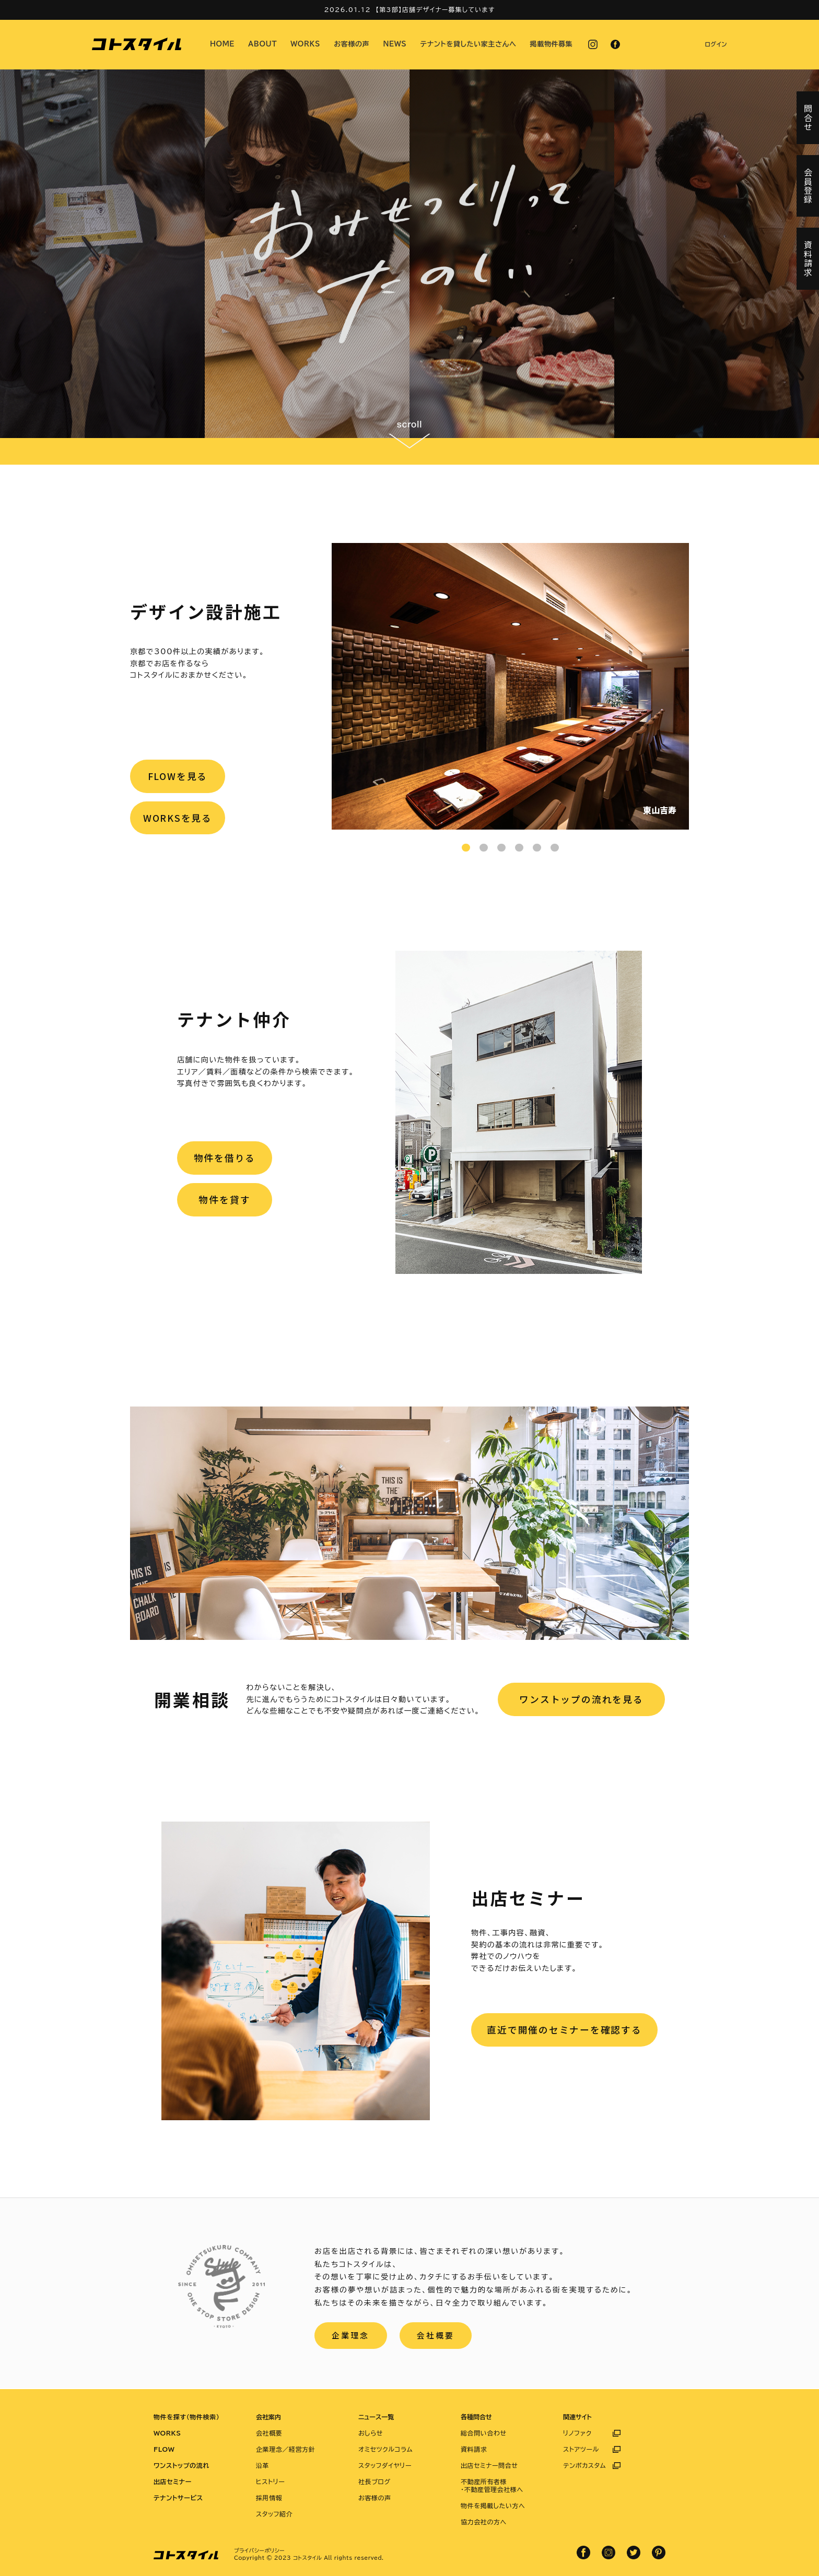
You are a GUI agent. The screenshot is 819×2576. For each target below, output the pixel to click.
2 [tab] (483, 848)
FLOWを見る (178, 777)
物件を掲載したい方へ (493, 2505)
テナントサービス (178, 2498)
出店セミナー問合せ (489, 2465)
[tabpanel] (510, 686)
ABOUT (262, 44)
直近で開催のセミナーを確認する (564, 2030)
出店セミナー (173, 2481)
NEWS (394, 44)
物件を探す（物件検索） (186, 2417)
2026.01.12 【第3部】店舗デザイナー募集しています (409, 9)
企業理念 (351, 2336)
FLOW (164, 2449)
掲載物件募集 (551, 44)
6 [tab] (555, 848)
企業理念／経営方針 (285, 2449)
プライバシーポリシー (259, 2550)
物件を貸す (225, 1202)
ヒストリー (270, 2481)
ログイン (716, 44)
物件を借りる (225, 1159)
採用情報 (269, 2498)
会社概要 (436, 2336)
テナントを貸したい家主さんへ (468, 44)
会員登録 (808, 186)
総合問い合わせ (484, 2433)
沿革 (262, 2465)
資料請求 (474, 2449)
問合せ (808, 118)
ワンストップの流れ (181, 2465)
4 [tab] (519, 848)
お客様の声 (351, 44)
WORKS (305, 44)
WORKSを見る (178, 819)
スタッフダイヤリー (385, 2465)
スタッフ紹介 (274, 2514)
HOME (222, 44)
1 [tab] (466, 848)
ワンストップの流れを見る (581, 1699)
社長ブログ (374, 2481)
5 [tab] (537, 848)
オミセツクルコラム (385, 2449)
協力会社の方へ (484, 2522)
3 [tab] (501, 848)
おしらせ (370, 2433)
